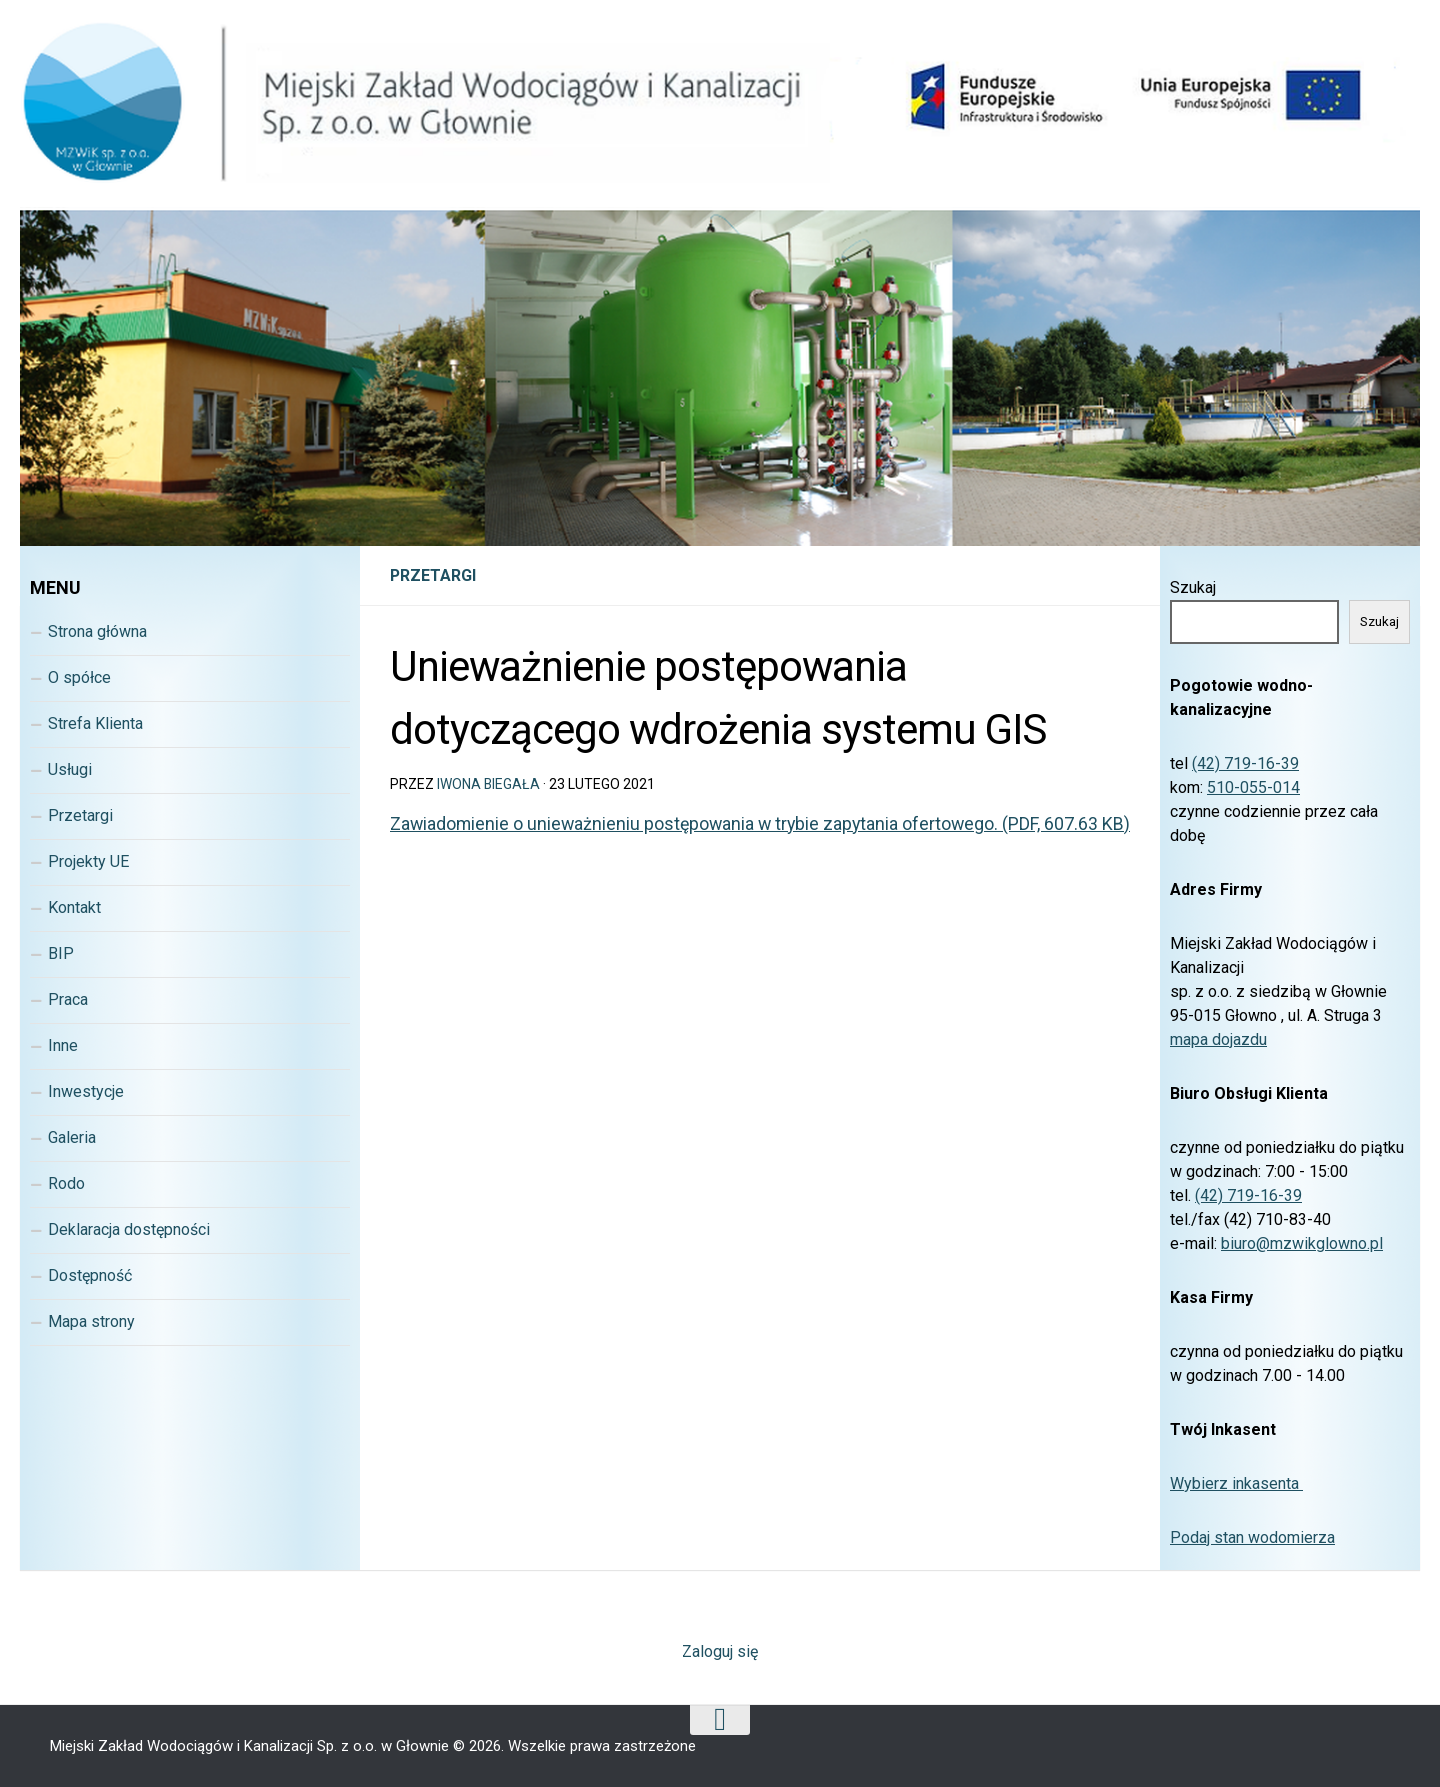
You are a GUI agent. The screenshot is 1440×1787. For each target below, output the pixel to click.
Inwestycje (86, 1091)
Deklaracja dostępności (129, 1229)
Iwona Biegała (489, 784)
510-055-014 (1253, 787)
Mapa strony (91, 1321)
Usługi (70, 769)
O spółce (79, 677)
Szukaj (1193, 587)
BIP (61, 953)
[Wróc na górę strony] (720, 1720)
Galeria (72, 1137)
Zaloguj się (720, 1651)
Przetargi (433, 575)
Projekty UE (88, 861)
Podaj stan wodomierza (1252, 1537)
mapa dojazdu (1218, 1039)
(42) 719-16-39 (1245, 763)
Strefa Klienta (95, 723)
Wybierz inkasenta (1236, 1483)
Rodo (66, 1183)
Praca (68, 999)
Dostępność (90, 1275)
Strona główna (97, 631)
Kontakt (74, 907)
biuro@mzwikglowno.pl (1302, 1243)
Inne (63, 1045)
